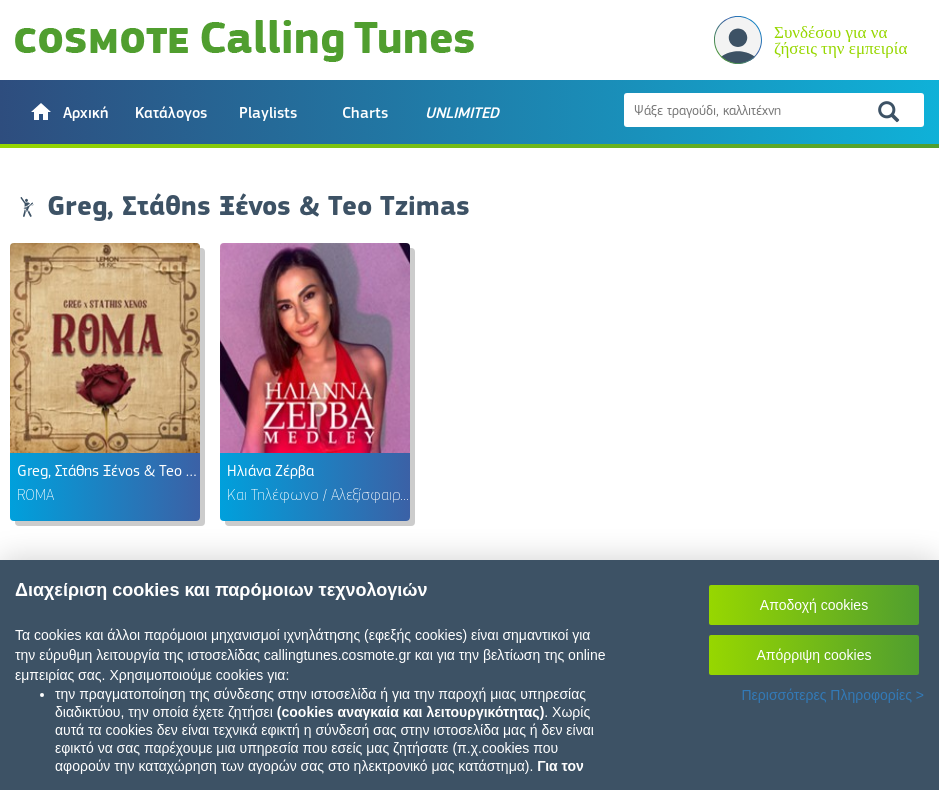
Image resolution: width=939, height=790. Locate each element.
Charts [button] (365, 113)
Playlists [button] (268, 113)
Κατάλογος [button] (171, 113)
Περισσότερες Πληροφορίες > (832, 695)
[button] (68, 112)
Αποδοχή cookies (814, 605)
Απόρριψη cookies (814, 655)
